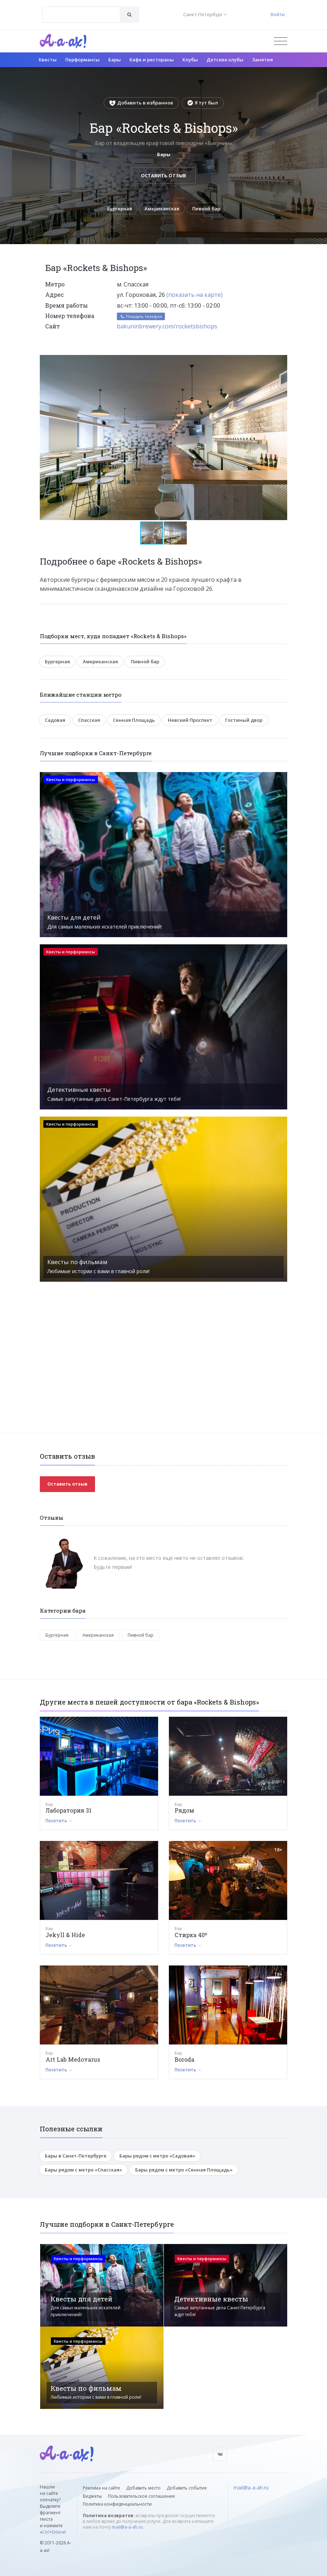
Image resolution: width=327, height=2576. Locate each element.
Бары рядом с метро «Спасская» (83, 2169)
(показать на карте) (194, 295)
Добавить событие (187, 2488)
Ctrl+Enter (52, 2532)
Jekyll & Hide (65, 1935)
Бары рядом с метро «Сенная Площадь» (184, 2169)
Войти (278, 14)
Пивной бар (207, 208)
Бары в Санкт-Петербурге (75, 2155)
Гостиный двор (243, 720)
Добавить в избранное (141, 102)
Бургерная (119, 208)
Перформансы (82, 59)
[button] (280, 361)
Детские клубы (225, 59)
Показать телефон (141, 316)
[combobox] (81, 14)
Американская (162, 208)
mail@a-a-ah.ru (127, 2527)
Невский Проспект (190, 720)
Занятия (262, 59)
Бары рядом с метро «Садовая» (157, 2155)
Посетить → (59, 1821)
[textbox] (81, 9)
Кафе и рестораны (151, 59)
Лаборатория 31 (68, 1810)
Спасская (89, 720)
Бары (114, 59)
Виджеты (92, 2496)
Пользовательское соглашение (141, 2496)
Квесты (48, 59)
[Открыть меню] (280, 41)
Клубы (190, 59)
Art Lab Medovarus (73, 2059)
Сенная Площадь (134, 720)
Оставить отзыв (163, 175)
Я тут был (203, 102)
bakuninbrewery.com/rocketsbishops (167, 327)
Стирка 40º (191, 1935)
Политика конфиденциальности (117, 2504)
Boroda (184, 2059)
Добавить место (143, 2488)
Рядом (184, 1810)
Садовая (55, 720)
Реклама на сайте (101, 2488)
